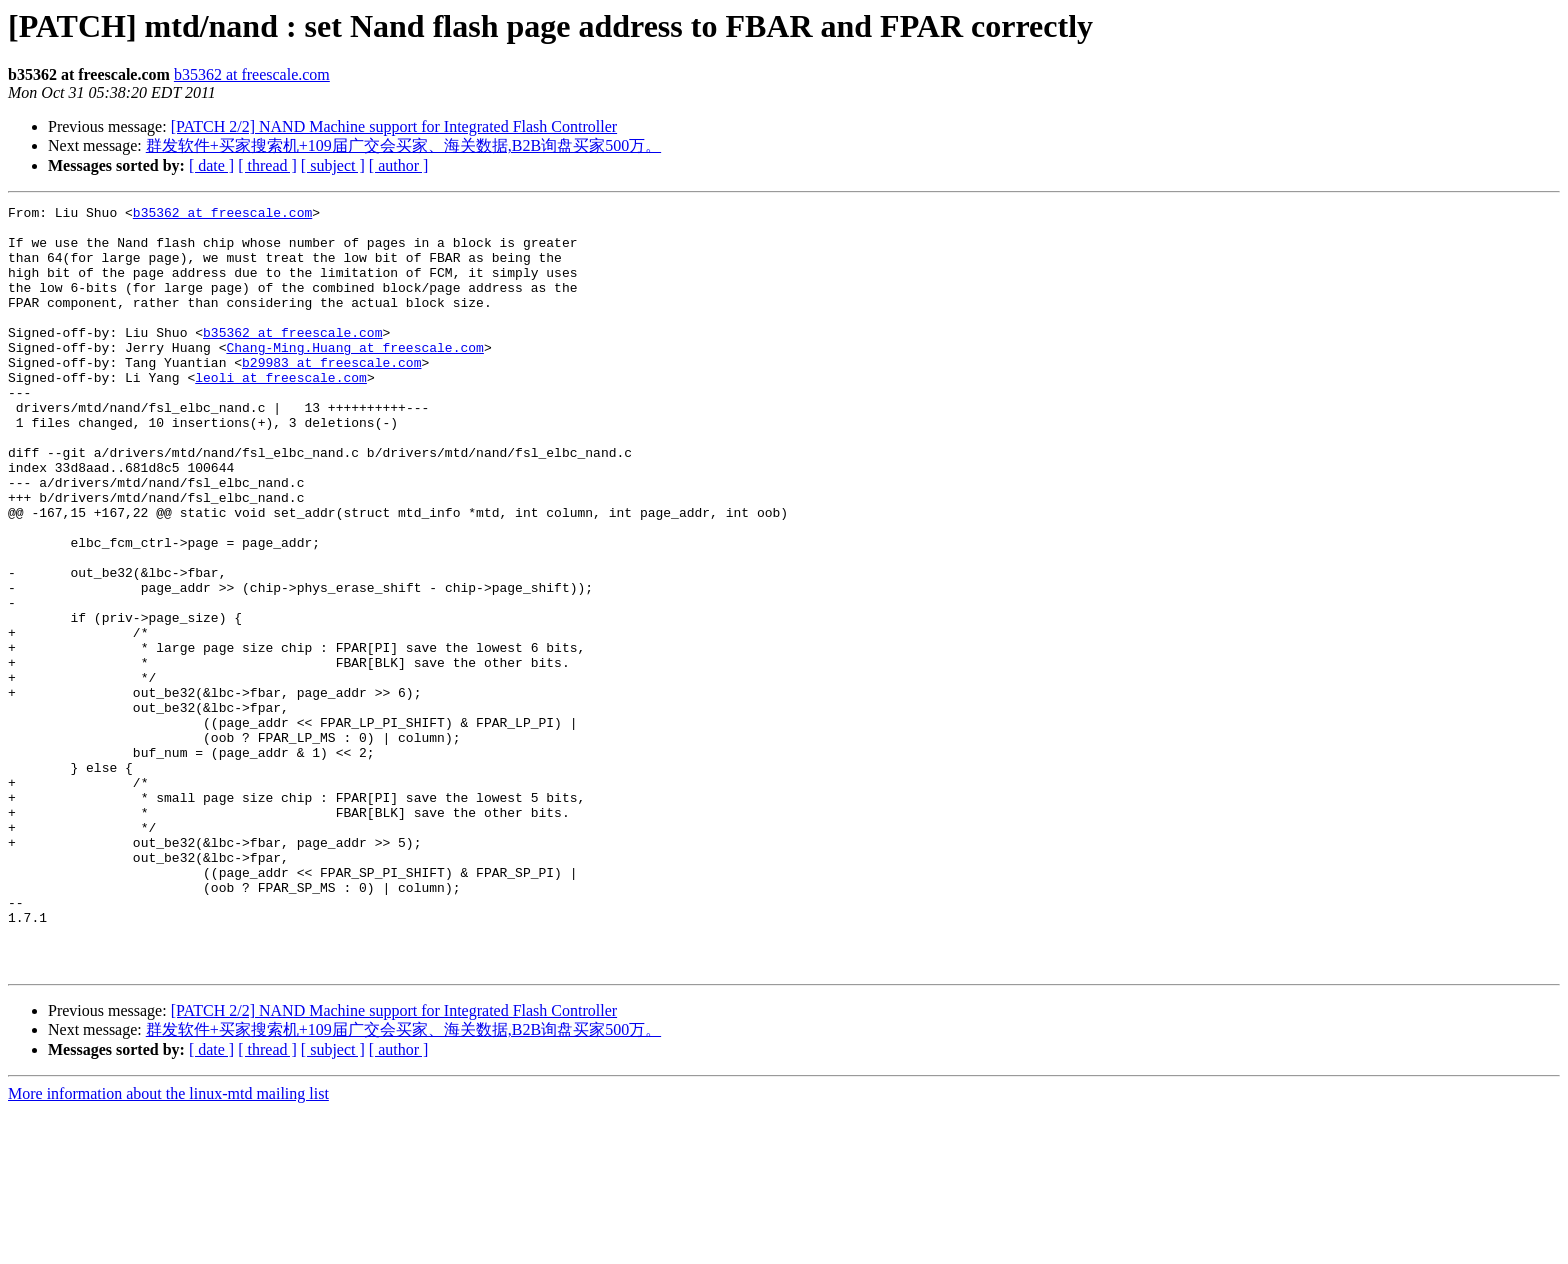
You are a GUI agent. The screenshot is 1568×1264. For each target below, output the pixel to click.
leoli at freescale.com (281, 413)
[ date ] (211, 165)
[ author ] (399, 165)
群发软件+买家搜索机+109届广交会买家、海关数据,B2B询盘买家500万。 (403, 145)
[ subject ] (333, 165)
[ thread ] (267, 165)
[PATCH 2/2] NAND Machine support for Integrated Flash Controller (394, 126)
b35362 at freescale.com (252, 74)
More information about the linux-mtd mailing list (168, 1246)
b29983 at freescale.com (331, 395)
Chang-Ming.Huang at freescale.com (354, 377)
